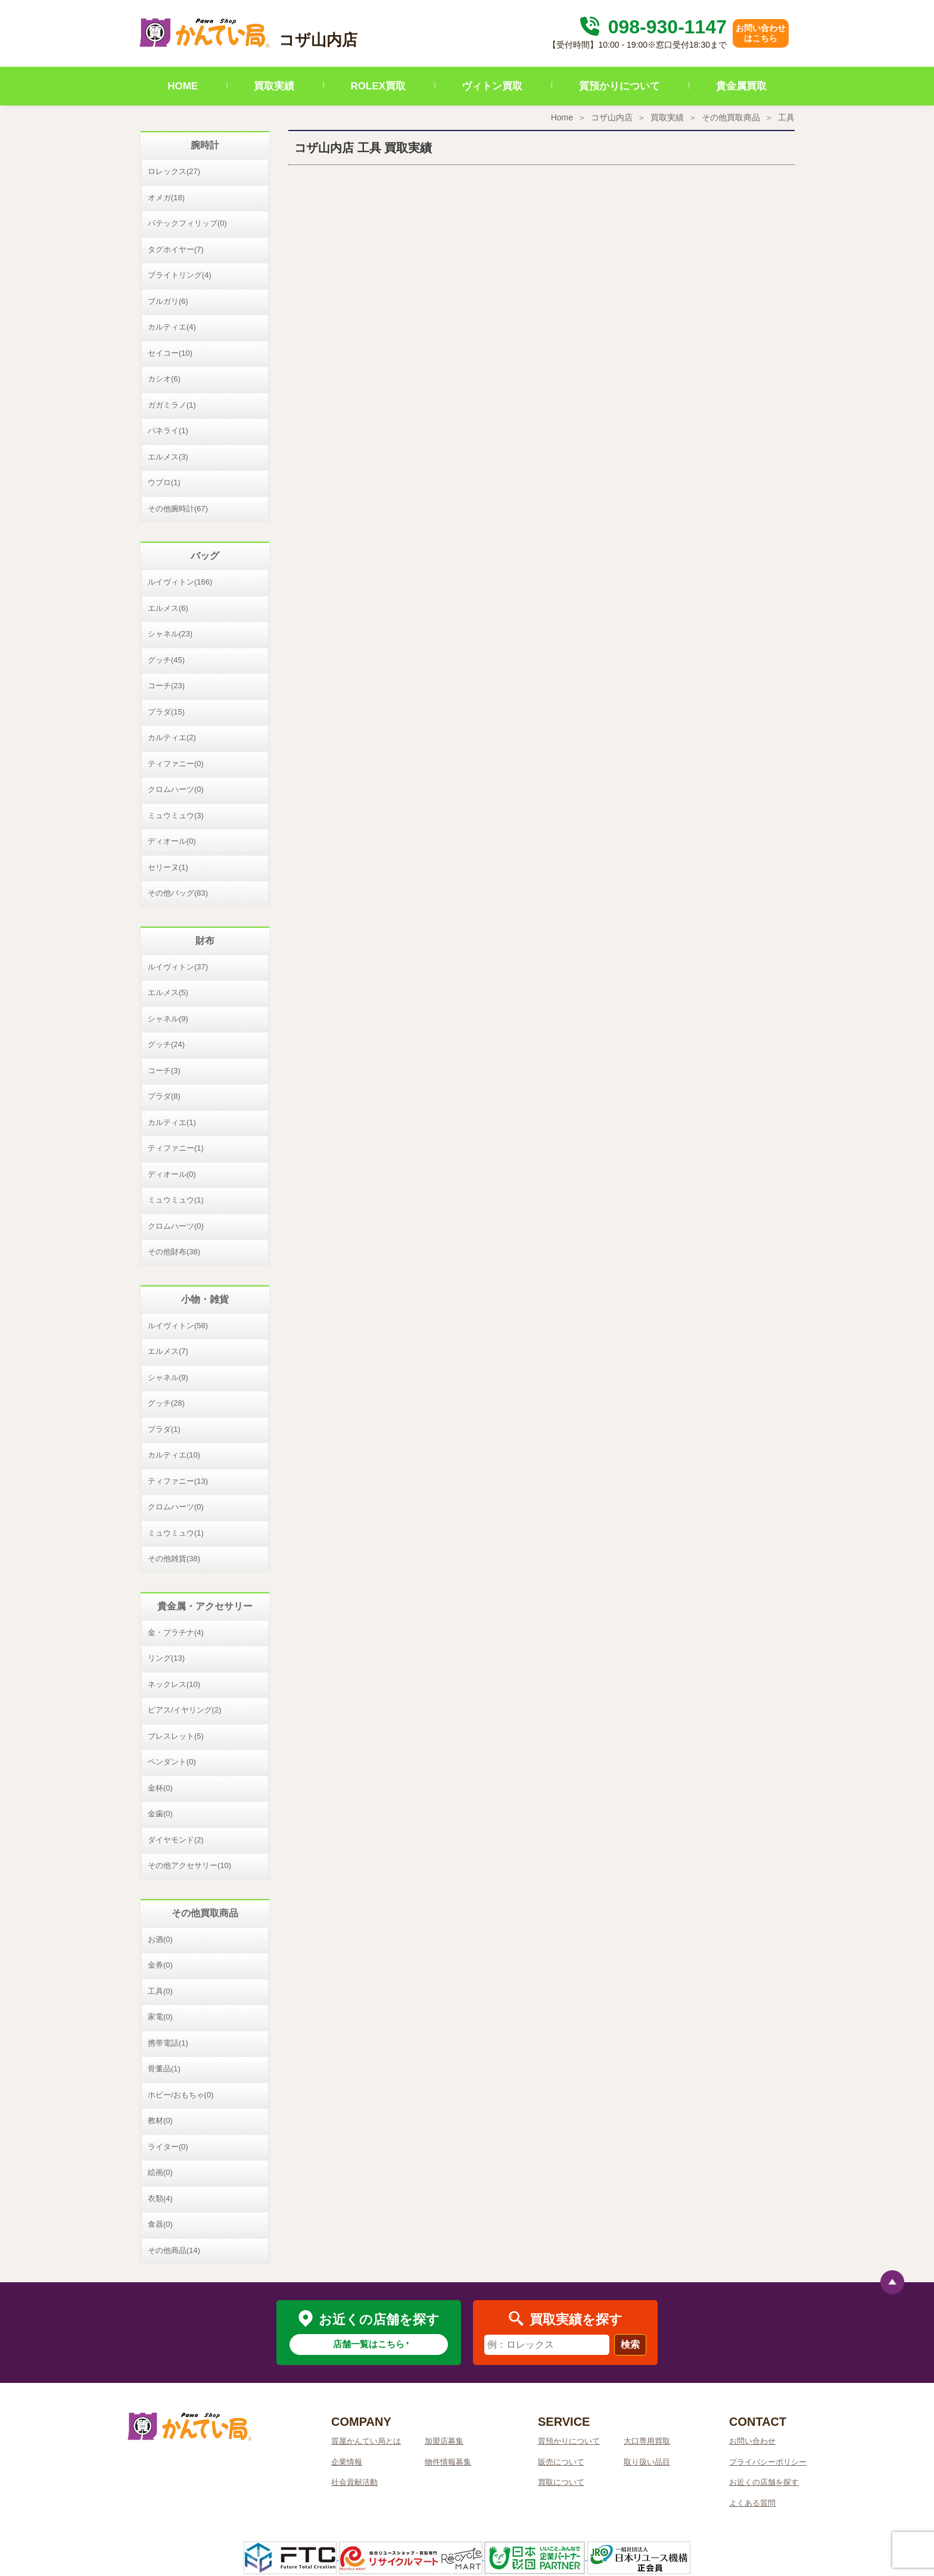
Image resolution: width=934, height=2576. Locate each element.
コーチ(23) (166, 685)
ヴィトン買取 (492, 86)
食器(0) (160, 2224)
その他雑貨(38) (174, 1558)
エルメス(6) (168, 608)
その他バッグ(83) (178, 892)
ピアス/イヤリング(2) (185, 1709)
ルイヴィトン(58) (178, 1325)
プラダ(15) (166, 711)
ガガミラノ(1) (172, 404)
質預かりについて (619, 86)
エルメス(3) (168, 456)
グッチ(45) (166, 659)
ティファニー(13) (178, 1481)
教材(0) (160, 2120)
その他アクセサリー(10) (189, 1865)
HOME (182, 86)
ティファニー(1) (176, 1147)
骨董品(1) (164, 2068)
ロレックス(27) (174, 171)
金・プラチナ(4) (176, 1632)
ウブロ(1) (164, 482)
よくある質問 (752, 2503)
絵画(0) (160, 2172)
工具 (786, 117)
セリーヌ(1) (168, 867)
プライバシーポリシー (768, 2461)
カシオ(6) (164, 378)
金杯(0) (160, 1787)
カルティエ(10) (174, 1454)
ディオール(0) (172, 841)
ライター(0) (168, 2146)
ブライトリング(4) (179, 275)
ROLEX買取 (378, 86)
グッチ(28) (166, 1403)
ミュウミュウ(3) (176, 815)
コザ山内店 (612, 117)
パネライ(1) (168, 430)
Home (562, 117)
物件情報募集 (448, 2461)
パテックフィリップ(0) (187, 223)
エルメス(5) (168, 992)
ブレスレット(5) (176, 1736)
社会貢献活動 (354, 2482)
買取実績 (274, 86)
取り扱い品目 (647, 2461)
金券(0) (160, 1964)
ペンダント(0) (172, 1761)
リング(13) (166, 1658)
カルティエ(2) (172, 737)
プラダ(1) (164, 1429)
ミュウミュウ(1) (176, 1199)
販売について (561, 2461)
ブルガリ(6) (168, 301)
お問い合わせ (752, 2441)
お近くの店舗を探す (764, 2482)
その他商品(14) (174, 2250)
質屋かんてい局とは (366, 2441)
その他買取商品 (731, 117)
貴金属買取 (741, 86)
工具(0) (160, 1991)
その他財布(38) (174, 1251)
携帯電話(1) (168, 2043)
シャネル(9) (168, 1018)
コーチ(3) (164, 1070)
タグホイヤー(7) (176, 249)
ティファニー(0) (176, 763)
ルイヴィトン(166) (180, 581)
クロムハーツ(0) (176, 789)
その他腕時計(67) (178, 508)
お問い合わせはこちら (761, 33)
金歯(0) (160, 1813)
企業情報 (346, 2461)
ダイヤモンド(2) (176, 1839)
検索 (630, 2344)
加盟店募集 (444, 2441)
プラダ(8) (164, 1096)
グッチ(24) (166, 1044)
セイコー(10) (170, 353)
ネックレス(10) (174, 1684)
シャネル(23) (170, 633)
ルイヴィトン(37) (178, 966)
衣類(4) (160, 2198)
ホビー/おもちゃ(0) (181, 2094)
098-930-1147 (652, 27)
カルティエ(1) (172, 1122)
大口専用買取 (647, 2441)
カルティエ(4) (172, 326)
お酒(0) (160, 1939)
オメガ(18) (166, 197)
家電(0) (160, 2016)
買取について (561, 2482)
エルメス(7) (168, 1351)
